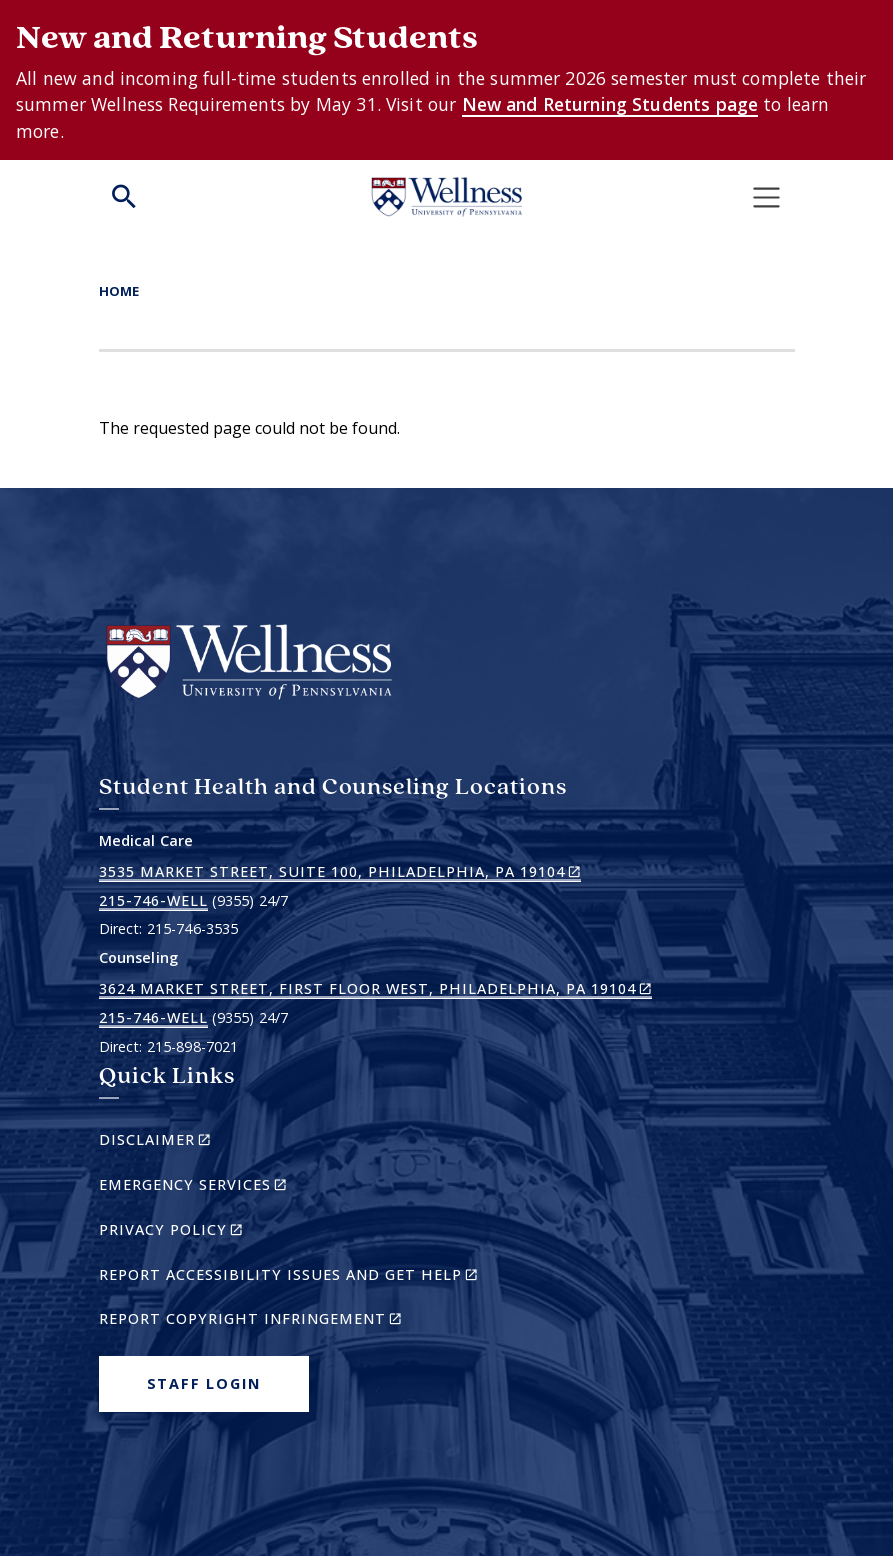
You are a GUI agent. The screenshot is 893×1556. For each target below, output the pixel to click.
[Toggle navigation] (766, 197)
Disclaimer (189, 1142)
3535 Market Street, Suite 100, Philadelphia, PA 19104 (340, 872)
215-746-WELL (153, 900)
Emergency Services (227, 1187)
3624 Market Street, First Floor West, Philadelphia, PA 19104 (375, 989)
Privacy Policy (205, 1232)
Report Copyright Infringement (285, 1321)
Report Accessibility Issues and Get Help (296, 1277)
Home (119, 291)
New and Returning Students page (610, 104)
